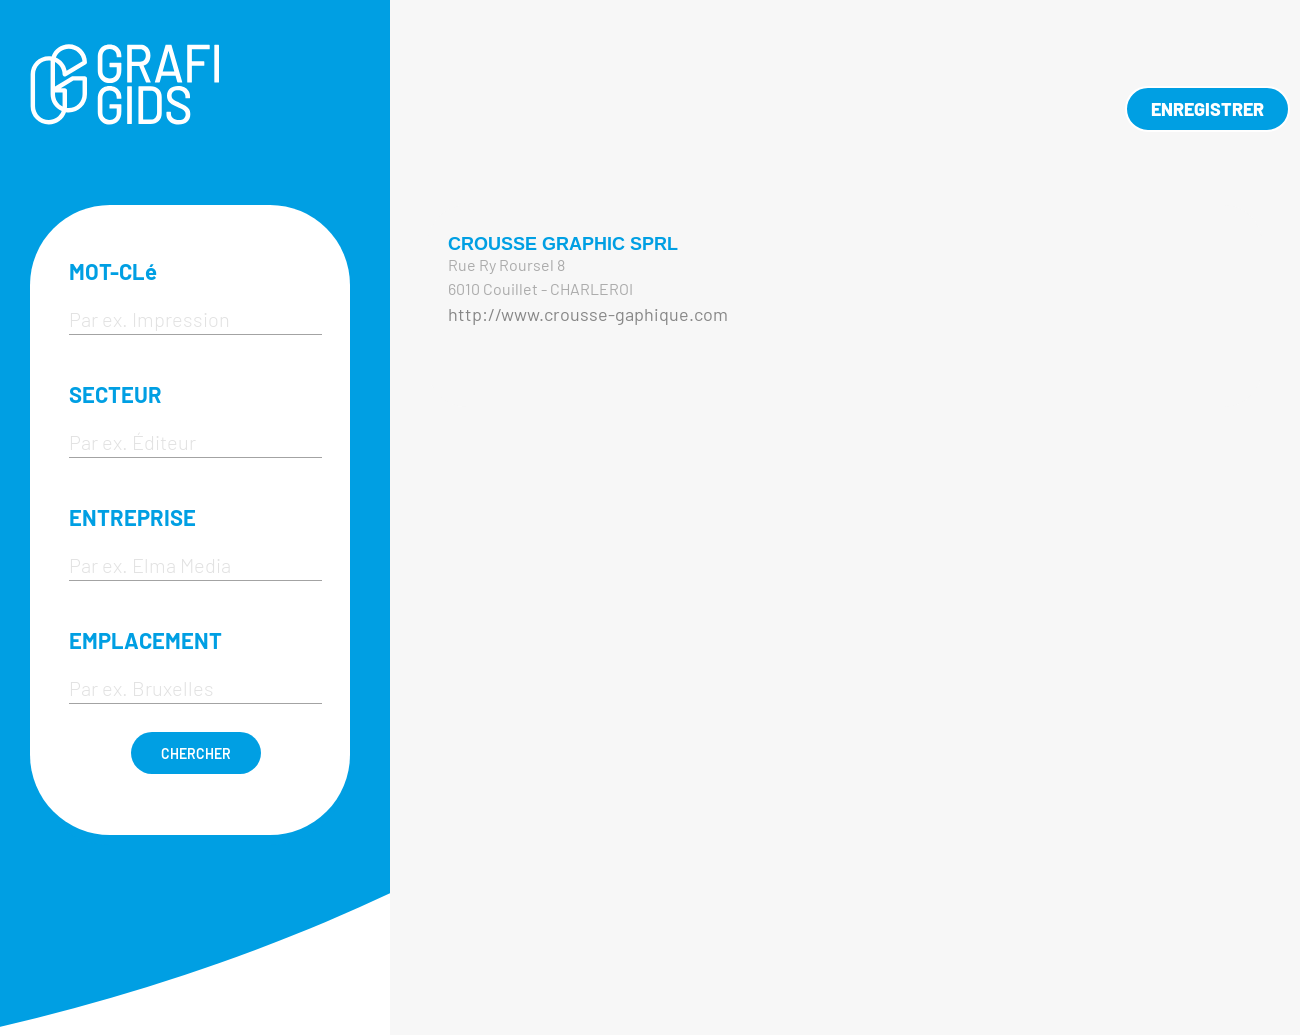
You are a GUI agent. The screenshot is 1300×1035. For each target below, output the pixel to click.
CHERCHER (196, 753)
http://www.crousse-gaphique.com (588, 314)
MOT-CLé (113, 271)
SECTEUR (115, 394)
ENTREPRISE (132, 517)
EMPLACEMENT (145, 640)
